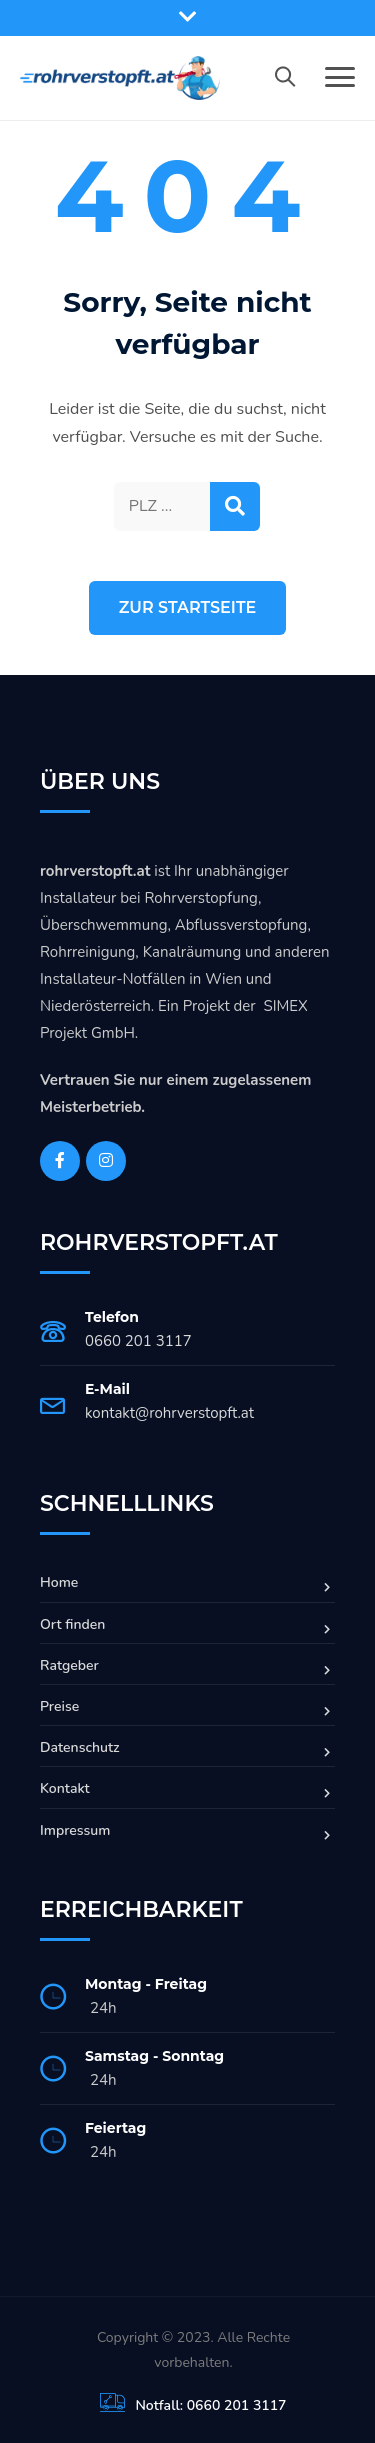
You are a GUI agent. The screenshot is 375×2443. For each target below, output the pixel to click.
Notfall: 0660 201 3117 (210, 2405)
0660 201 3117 (138, 1341)
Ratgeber (69, 1665)
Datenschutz (80, 1747)
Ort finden (72, 1624)
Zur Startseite (188, 607)
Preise (59, 1706)
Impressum (75, 1830)
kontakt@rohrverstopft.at (169, 1413)
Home (59, 1582)
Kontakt (65, 1788)
